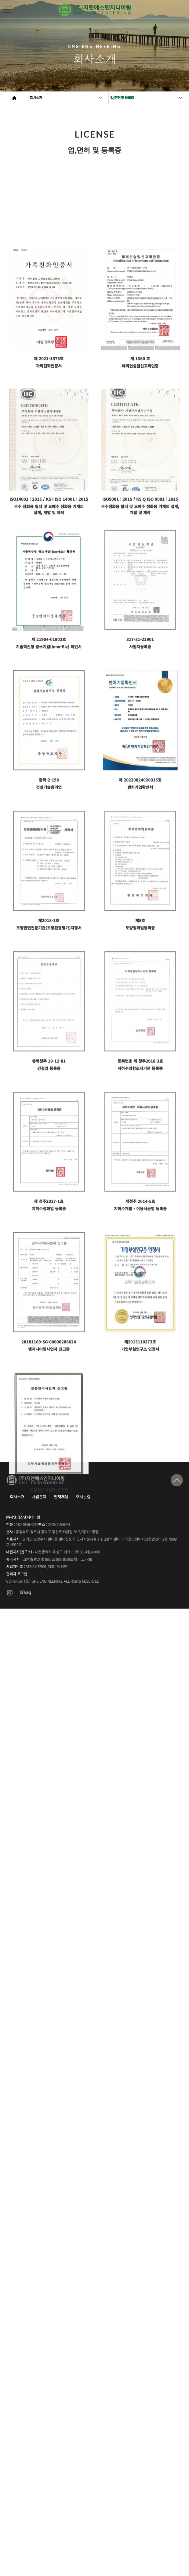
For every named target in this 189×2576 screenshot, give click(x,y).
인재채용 (61, 1496)
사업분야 (39, 1496)
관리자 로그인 (16, 1573)
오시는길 (83, 1496)
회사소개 (36, 97)
